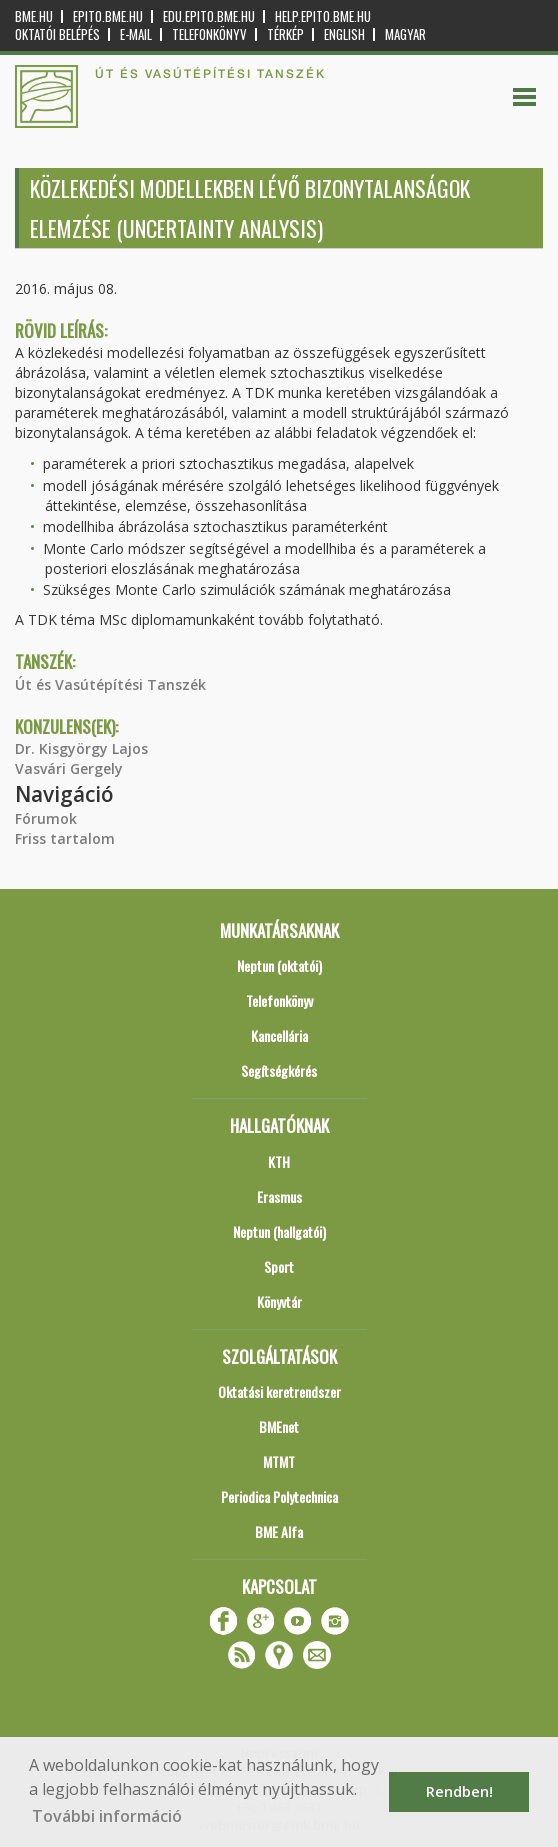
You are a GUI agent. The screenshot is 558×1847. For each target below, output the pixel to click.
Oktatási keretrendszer (279, 1391)
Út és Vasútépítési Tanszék (110, 684)
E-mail (136, 34)
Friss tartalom (65, 838)
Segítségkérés (279, 1070)
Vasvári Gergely (69, 768)
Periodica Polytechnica (279, 1496)
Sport (279, 1266)
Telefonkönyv (209, 34)
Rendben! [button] (459, 1791)
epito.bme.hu (108, 16)
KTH (279, 1161)
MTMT (279, 1461)
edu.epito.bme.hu (209, 16)
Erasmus (279, 1196)
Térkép (285, 34)
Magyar (405, 34)
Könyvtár (279, 1301)
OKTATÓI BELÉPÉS (57, 34)
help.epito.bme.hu (323, 16)
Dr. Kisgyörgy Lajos (81, 748)
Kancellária (279, 1035)
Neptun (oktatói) (279, 965)
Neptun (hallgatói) (279, 1231)
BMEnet (279, 1426)
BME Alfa (279, 1531)
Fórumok (46, 818)
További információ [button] (107, 1816)
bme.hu (34, 16)
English (344, 34)
